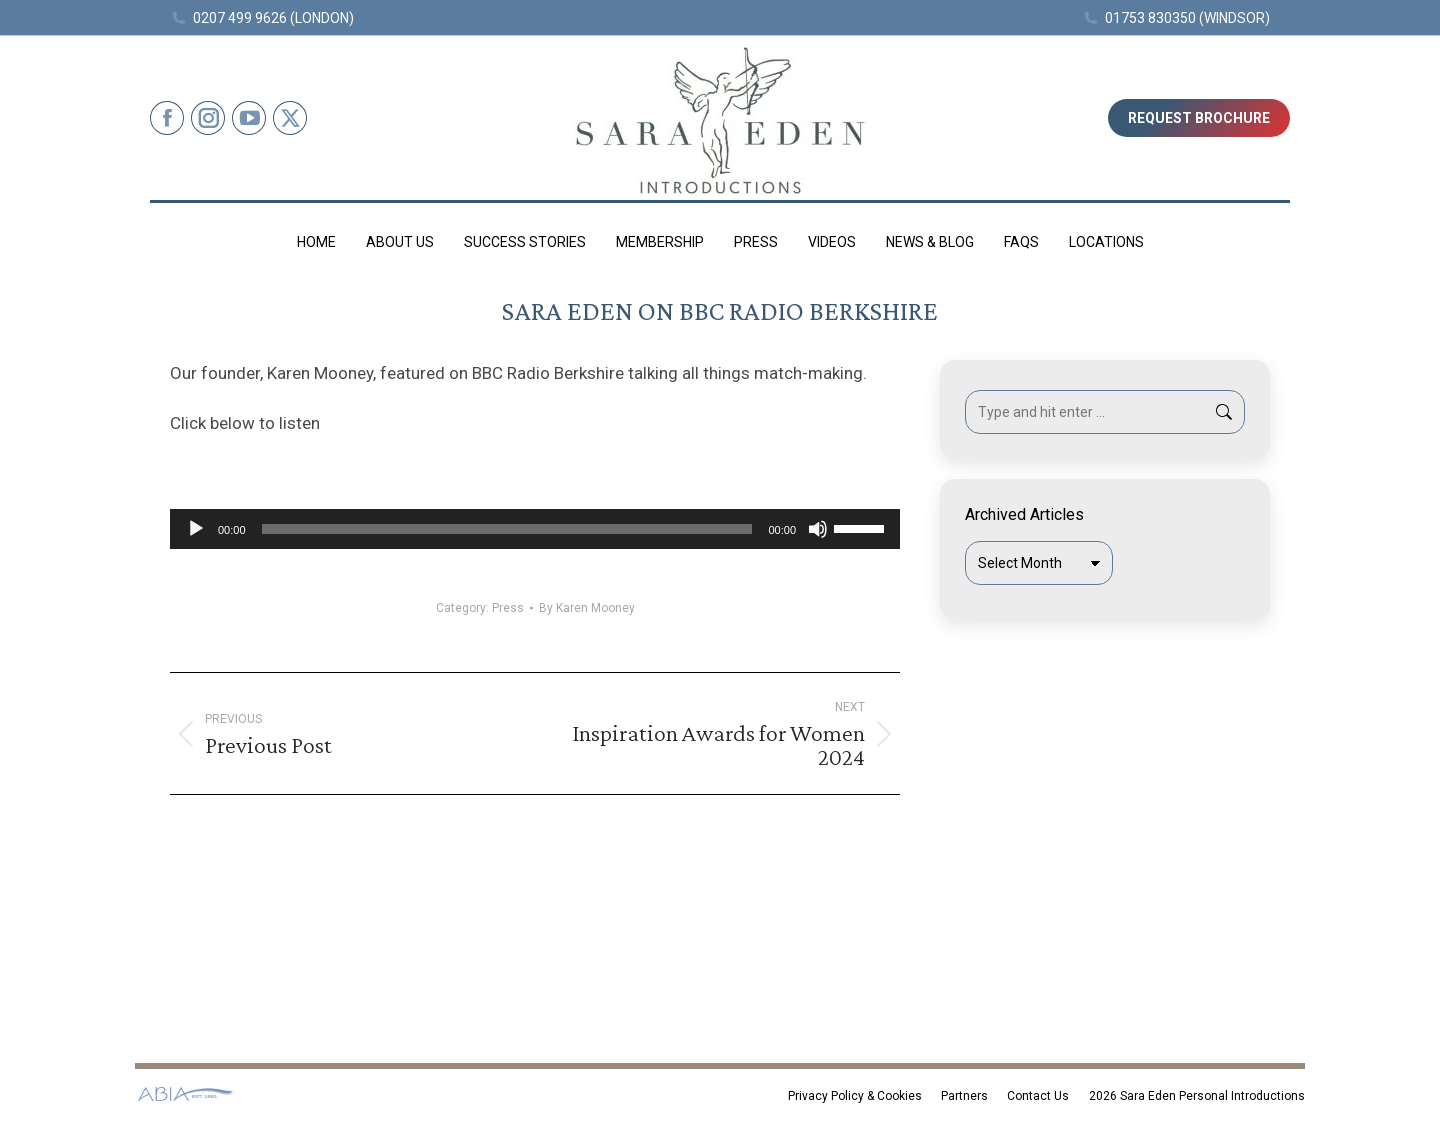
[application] (535, 529)
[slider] (507, 529)
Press (508, 608)
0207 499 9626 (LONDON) (262, 18)
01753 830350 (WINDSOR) (1177, 18)
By (587, 608)
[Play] (196, 529)
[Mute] (818, 529)
